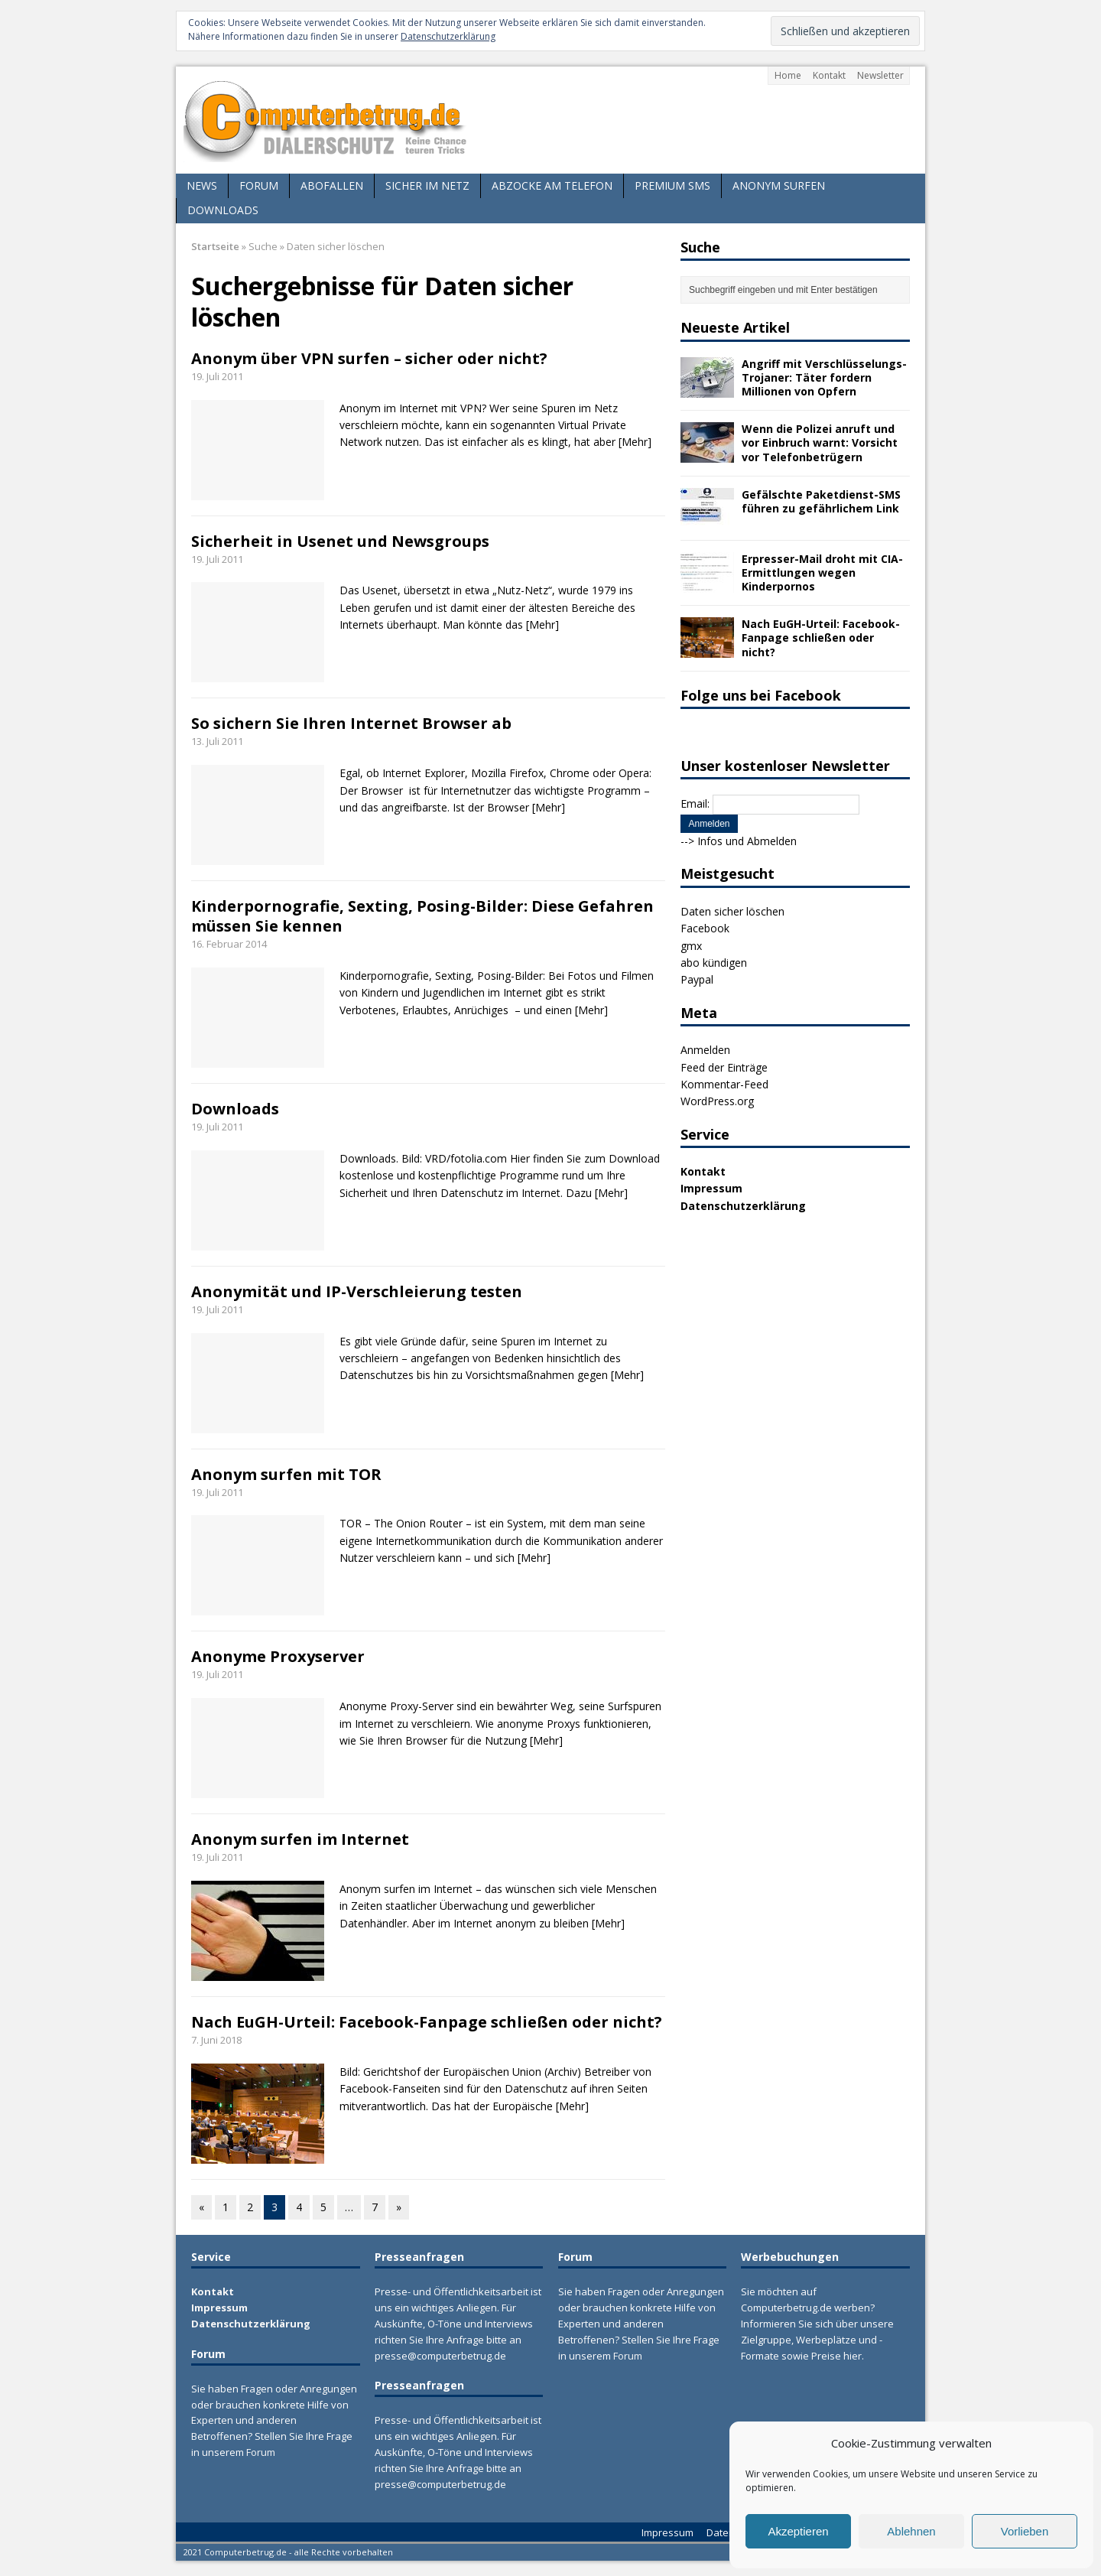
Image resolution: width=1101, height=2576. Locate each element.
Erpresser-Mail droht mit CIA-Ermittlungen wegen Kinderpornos (822, 572)
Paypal (696, 979)
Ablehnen (911, 2531)
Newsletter (880, 75)
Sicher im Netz (427, 185)
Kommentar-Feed (724, 1084)
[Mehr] (635, 441)
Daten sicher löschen (732, 911)
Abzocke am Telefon (552, 185)
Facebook (704, 928)
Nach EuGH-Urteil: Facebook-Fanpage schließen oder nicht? (426, 2022)
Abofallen (331, 185)
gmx (691, 945)
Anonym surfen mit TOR (286, 1474)
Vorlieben (1025, 2531)
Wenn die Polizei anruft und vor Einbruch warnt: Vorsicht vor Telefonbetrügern (820, 442)
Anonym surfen (778, 185)
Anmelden (705, 1049)
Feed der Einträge (724, 1067)
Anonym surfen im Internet (300, 1839)
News (202, 185)
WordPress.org (717, 1101)
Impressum (711, 1188)
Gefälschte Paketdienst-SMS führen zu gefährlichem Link (821, 501)
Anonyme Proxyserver (278, 1656)
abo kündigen (713, 962)
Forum (258, 185)
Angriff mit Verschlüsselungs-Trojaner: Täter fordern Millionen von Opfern (824, 377)
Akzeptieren (798, 2531)
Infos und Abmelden (747, 841)
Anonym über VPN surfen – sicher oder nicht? (369, 358)
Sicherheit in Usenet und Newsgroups (340, 541)
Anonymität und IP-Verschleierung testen (356, 1291)
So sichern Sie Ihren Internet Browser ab (351, 723)
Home (788, 75)
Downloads (222, 210)
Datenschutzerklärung (448, 36)
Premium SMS (672, 185)
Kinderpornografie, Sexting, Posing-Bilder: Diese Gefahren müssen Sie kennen (422, 916)
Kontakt (829, 75)
